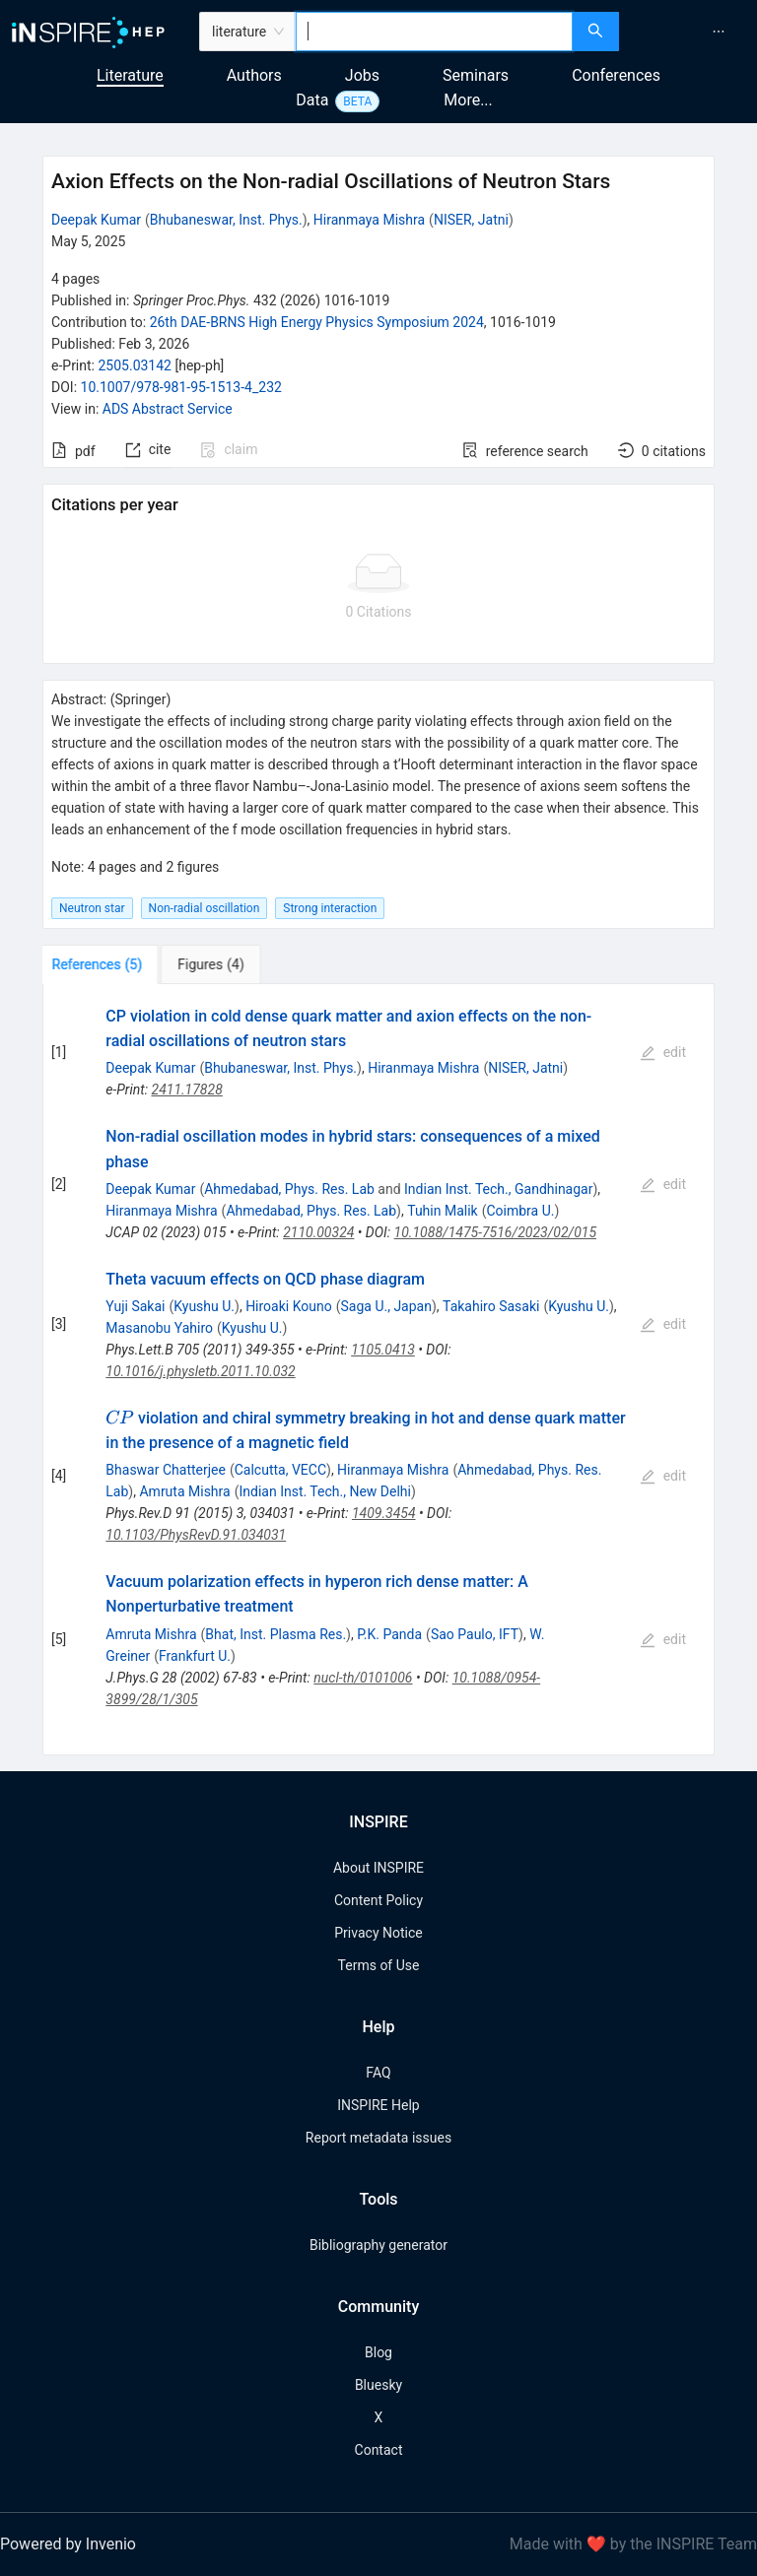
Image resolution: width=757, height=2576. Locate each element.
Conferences (616, 75)
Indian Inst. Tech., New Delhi (325, 1491)
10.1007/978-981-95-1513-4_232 (181, 387)
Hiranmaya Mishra (369, 220)
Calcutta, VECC (280, 1470)
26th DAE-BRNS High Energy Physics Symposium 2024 (317, 322)
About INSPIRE (378, 1868)
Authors (254, 75)
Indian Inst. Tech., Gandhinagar (498, 1189)
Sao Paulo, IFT (474, 1634)
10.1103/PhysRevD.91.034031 (195, 1535)
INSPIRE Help (378, 2105)
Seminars (476, 75)
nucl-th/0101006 (362, 1677)
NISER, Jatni (471, 220)
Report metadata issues (378, 2138)
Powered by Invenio (68, 2544)
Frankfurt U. (195, 1656)
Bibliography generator (378, 2245)
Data (312, 100)
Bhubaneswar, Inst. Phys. (226, 220)
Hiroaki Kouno (288, 1306)
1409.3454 (384, 1513)
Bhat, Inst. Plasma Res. (275, 1634)
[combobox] (434, 31)
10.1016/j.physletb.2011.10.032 (200, 1371)
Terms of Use (379, 1965)
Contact (379, 2450)
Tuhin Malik (442, 1211)
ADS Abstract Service (168, 409)
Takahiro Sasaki (491, 1306)
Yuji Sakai (135, 1306)
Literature (130, 75)
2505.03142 (135, 365)
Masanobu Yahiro (159, 1328)
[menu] (690, 31)
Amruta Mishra (184, 1491)
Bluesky (378, 2385)
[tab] (104, 964)
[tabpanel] (378, 1369)
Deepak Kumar (96, 220)
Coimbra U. (520, 1211)
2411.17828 (187, 1089)
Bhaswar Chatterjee (165, 1470)
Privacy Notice (378, 1933)
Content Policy (378, 1900)
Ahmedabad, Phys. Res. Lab (289, 1189)
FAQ (378, 2073)
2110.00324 (318, 1232)
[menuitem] (718, 31)
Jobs (362, 75)
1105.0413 (383, 1349)
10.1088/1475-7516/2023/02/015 (495, 1232)
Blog (378, 2352)
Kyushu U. (204, 1306)
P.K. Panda (389, 1634)
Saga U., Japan (386, 1306)
